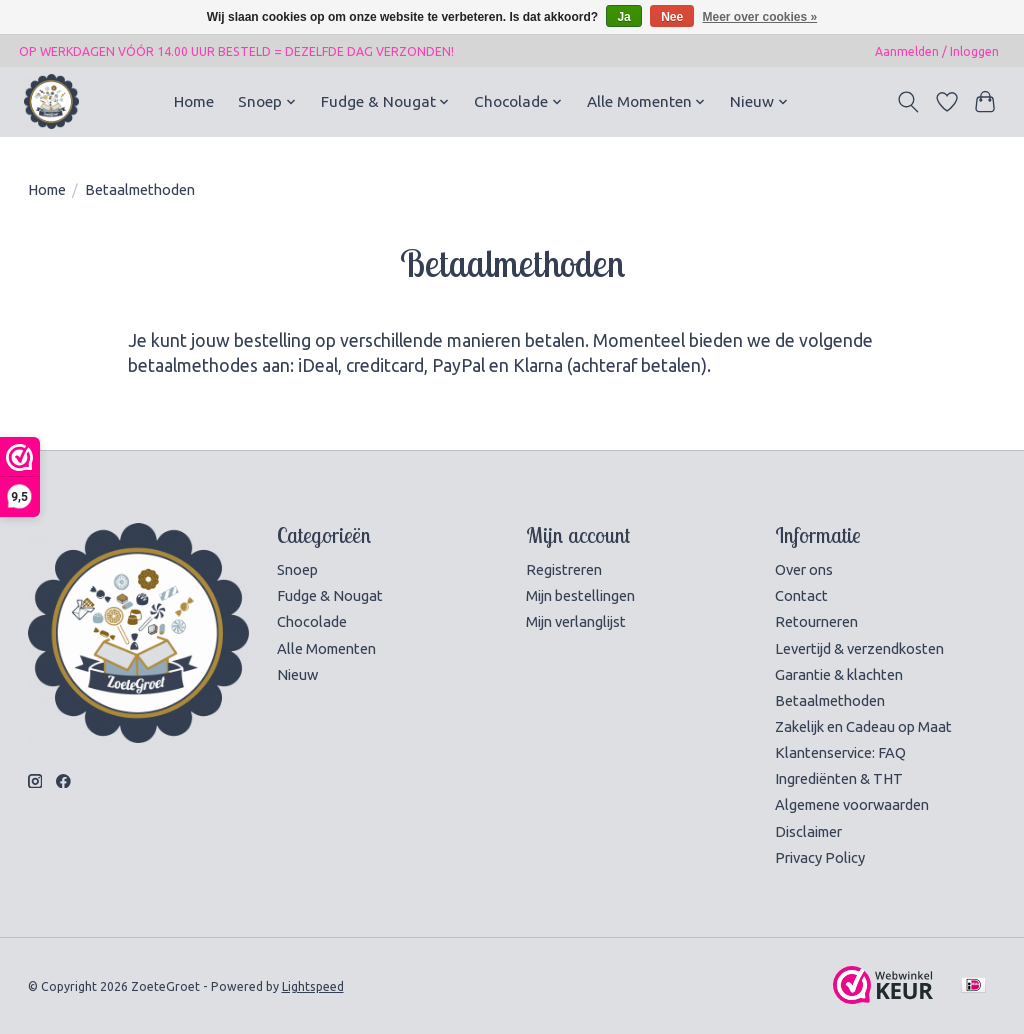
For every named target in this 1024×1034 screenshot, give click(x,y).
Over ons (804, 569)
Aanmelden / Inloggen (937, 51)
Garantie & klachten (839, 674)
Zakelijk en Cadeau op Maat (863, 726)
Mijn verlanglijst (576, 621)
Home (194, 101)
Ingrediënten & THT (839, 778)
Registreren (564, 569)
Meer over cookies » (760, 17)
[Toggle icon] (907, 102)
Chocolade (312, 621)
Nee (672, 17)
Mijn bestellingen (580, 595)
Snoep (297, 569)
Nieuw (297, 674)
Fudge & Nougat (330, 595)
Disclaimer (808, 831)
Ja (623, 17)
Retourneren (816, 621)
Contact (801, 595)
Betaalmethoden (830, 700)
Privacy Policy (820, 857)
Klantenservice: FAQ (840, 752)
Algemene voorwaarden (852, 804)
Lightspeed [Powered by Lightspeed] (313, 986)
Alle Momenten (326, 648)
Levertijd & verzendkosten (859, 648)
